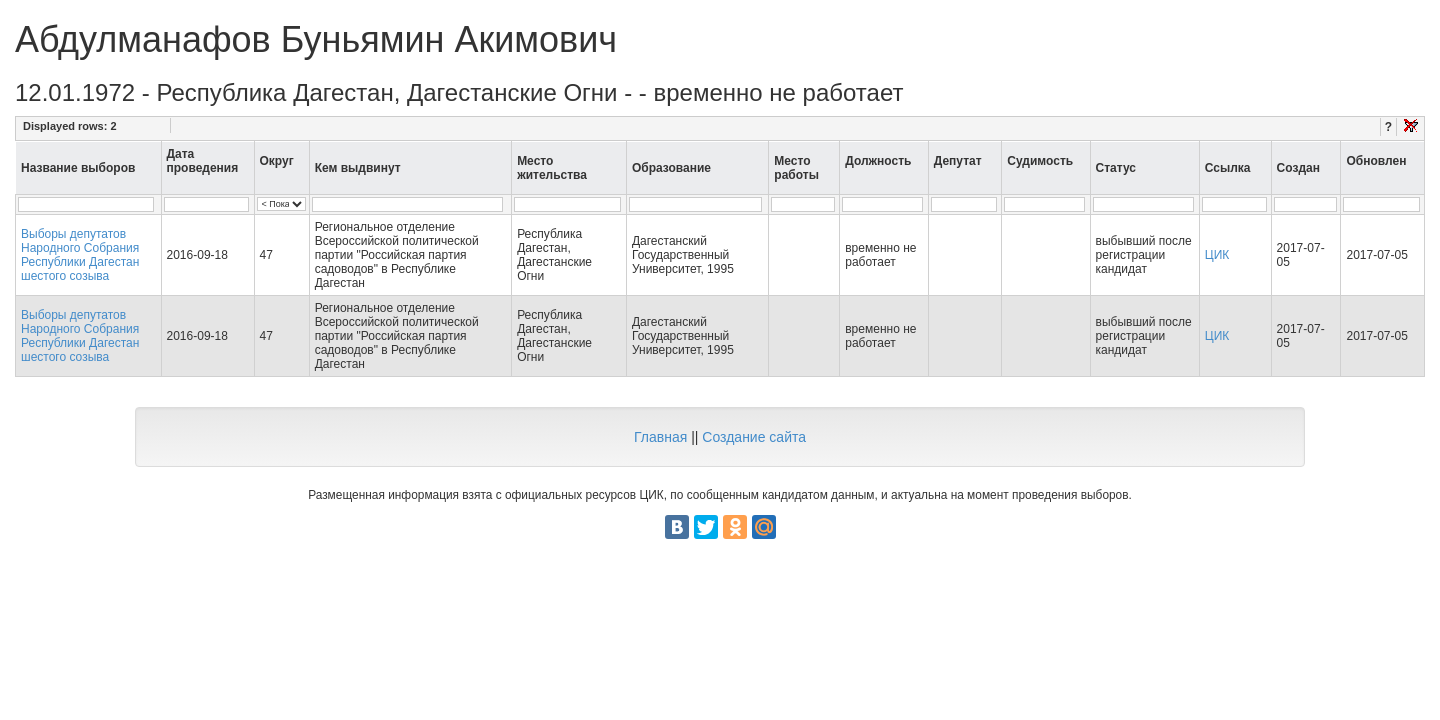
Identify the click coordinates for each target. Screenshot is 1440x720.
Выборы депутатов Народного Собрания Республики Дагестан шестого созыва (80, 255)
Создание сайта (754, 437)
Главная (660, 437)
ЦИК (1217, 255)
